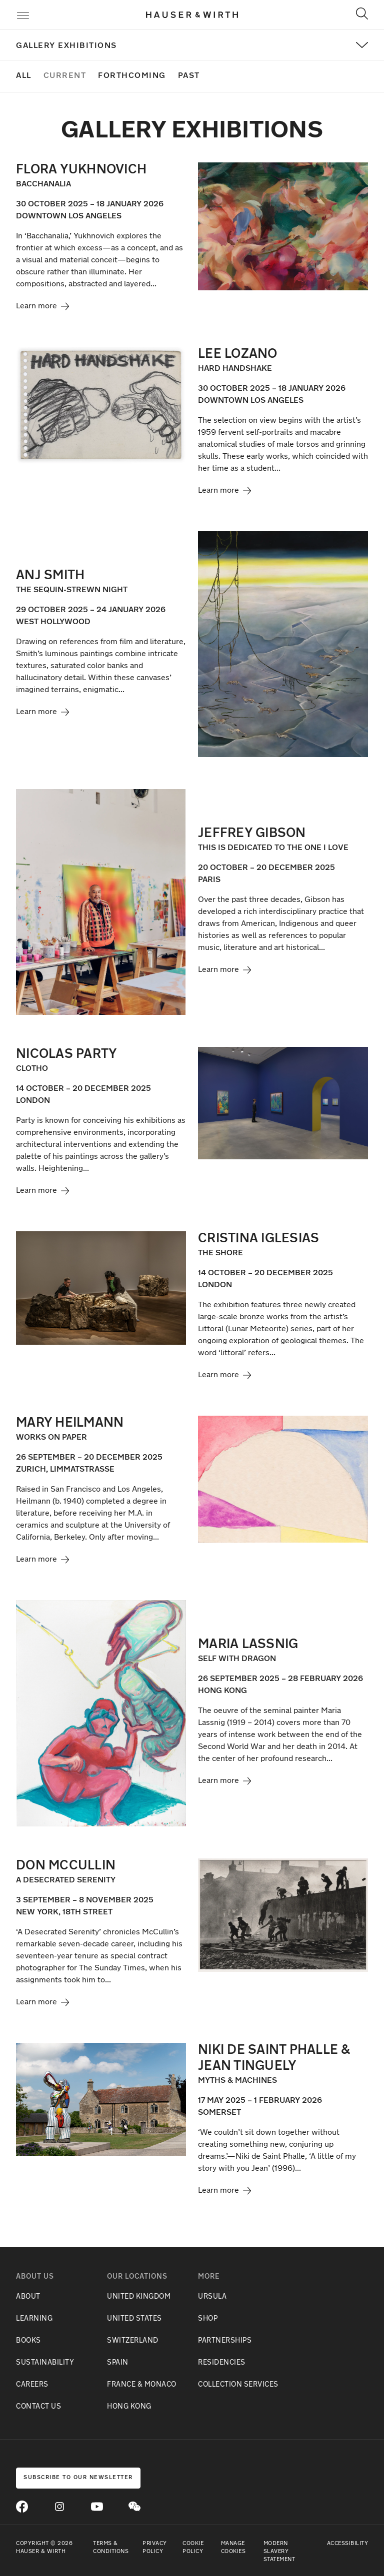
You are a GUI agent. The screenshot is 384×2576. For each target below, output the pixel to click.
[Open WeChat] (134, 2507)
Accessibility (347, 2544)
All (24, 76)
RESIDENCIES (222, 2363)
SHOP (208, 2319)
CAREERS (32, 2385)
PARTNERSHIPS (225, 2341)
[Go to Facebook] (22, 2507)
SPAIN (117, 2363)
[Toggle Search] (362, 13)
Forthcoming (132, 76)
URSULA (212, 2297)
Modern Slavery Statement (280, 2552)
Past (189, 76)
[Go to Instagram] (60, 2507)
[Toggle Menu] (23, 17)
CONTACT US (38, 2407)
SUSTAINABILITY (45, 2363)
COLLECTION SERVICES (238, 2385)
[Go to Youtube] (97, 2507)
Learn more (42, 306)
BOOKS (28, 2341)
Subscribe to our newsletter (78, 2478)
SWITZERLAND (132, 2341)
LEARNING (34, 2319)
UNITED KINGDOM (138, 2297)
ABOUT (28, 2297)
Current (65, 76)
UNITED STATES (134, 2319)
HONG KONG (129, 2407)
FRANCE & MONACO (141, 2385)
